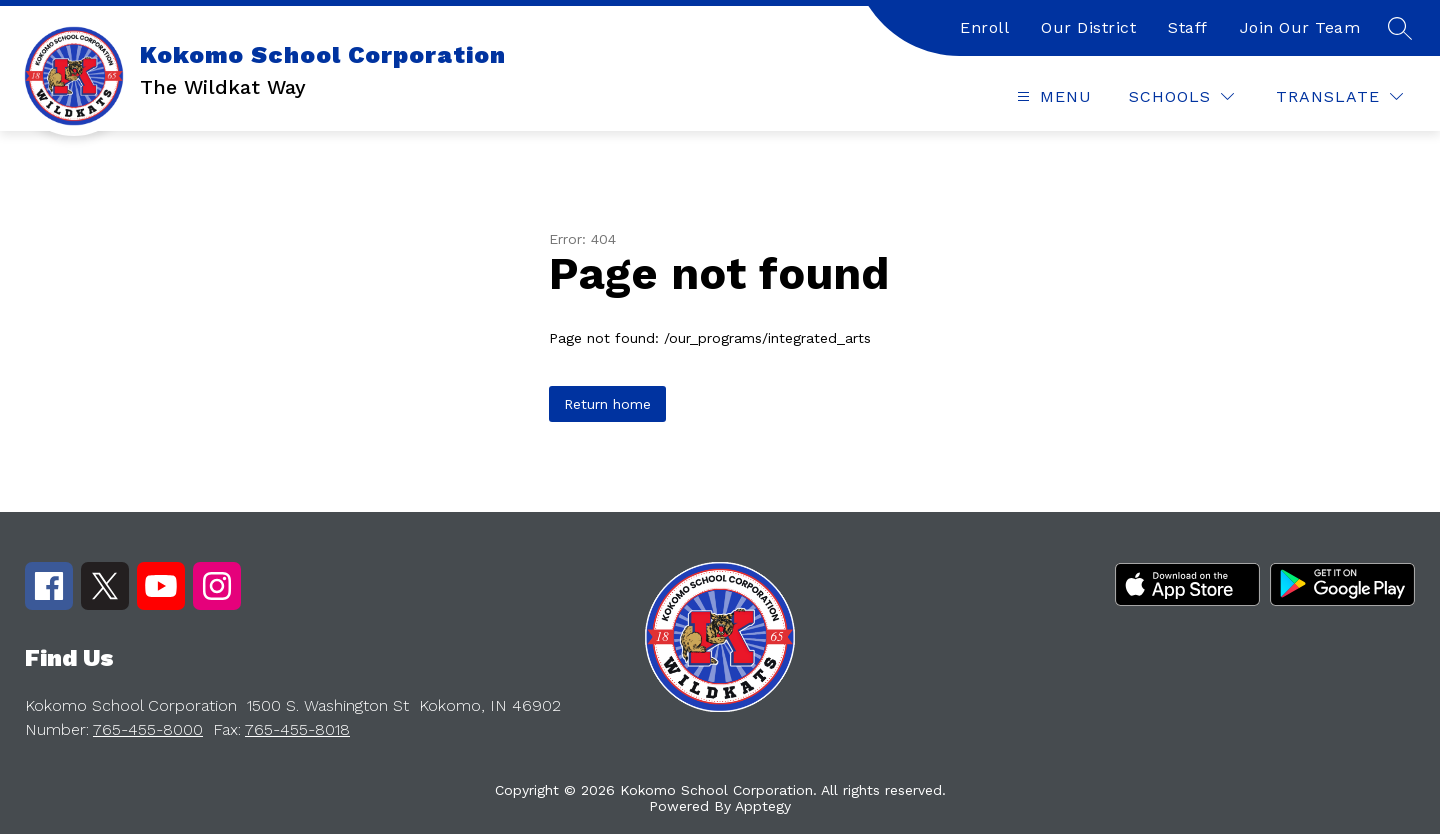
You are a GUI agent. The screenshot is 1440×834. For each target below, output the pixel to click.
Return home (607, 404)
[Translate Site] (1339, 96)
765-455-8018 (297, 729)
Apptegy (763, 806)
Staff (1188, 27)
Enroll (984, 27)
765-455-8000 (148, 729)
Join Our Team (1300, 27)
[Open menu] (1052, 96)
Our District (1088, 27)
